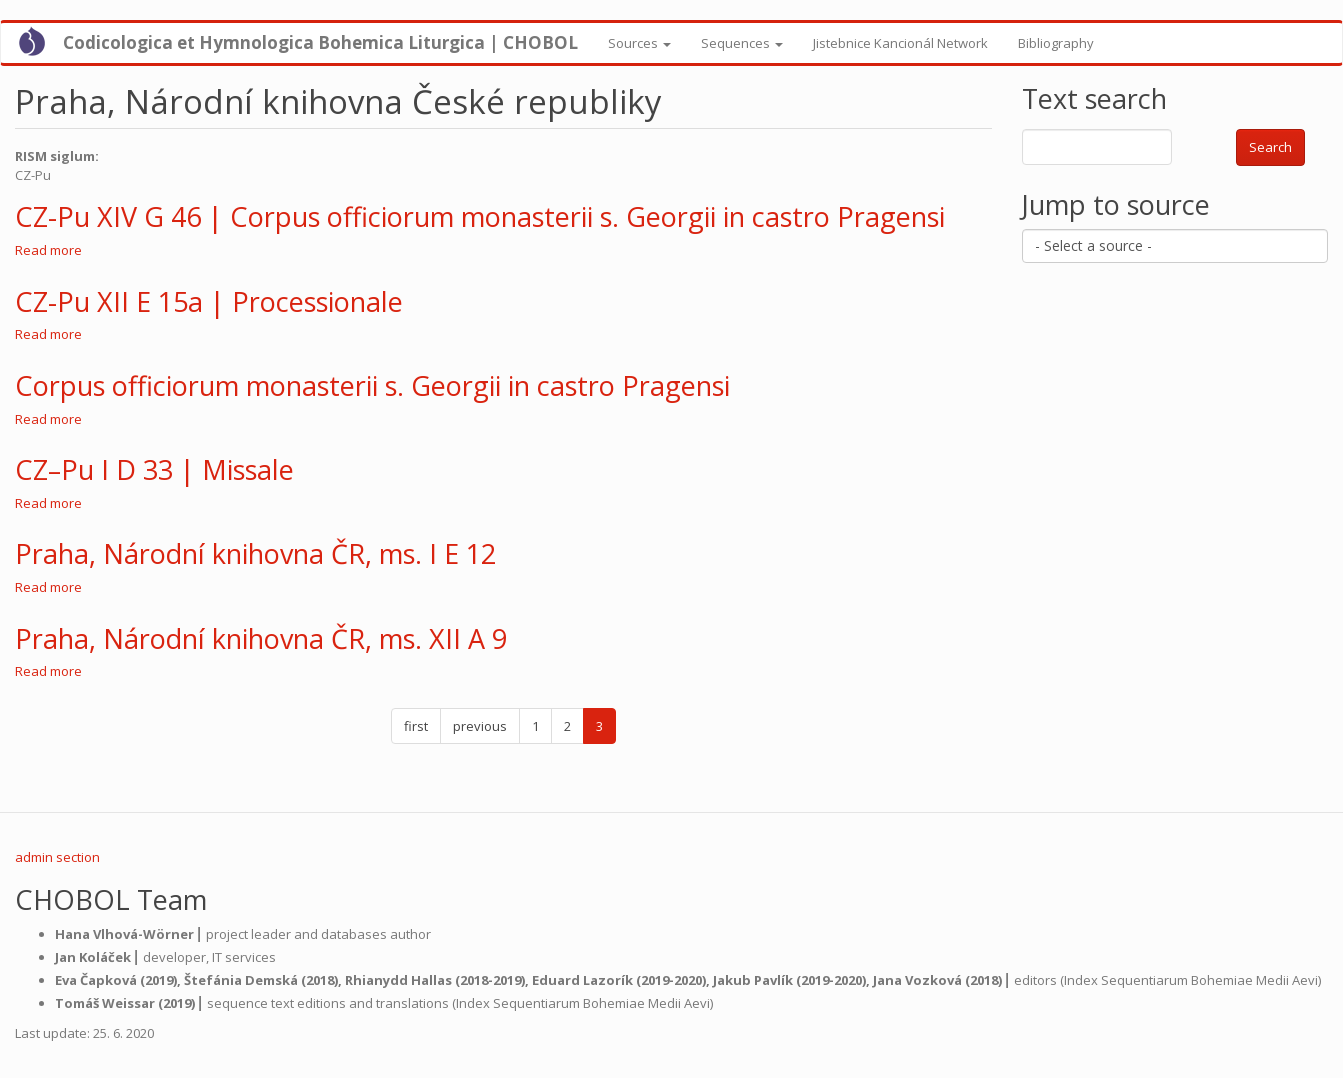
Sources (639, 43)
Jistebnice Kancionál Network (900, 43)
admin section (57, 857)
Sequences (742, 43)
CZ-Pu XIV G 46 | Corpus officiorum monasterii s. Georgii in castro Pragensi (480, 216)
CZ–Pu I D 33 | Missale (154, 469)
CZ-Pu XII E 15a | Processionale (209, 301)
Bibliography (1056, 43)
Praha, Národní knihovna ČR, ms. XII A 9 (261, 638)
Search (1270, 147)
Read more (48, 250)
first (416, 726)
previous (480, 726)
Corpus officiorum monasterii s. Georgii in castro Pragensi (372, 385)
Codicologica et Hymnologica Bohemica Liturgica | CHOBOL (320, 42)
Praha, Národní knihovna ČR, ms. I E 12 (255, 553)
